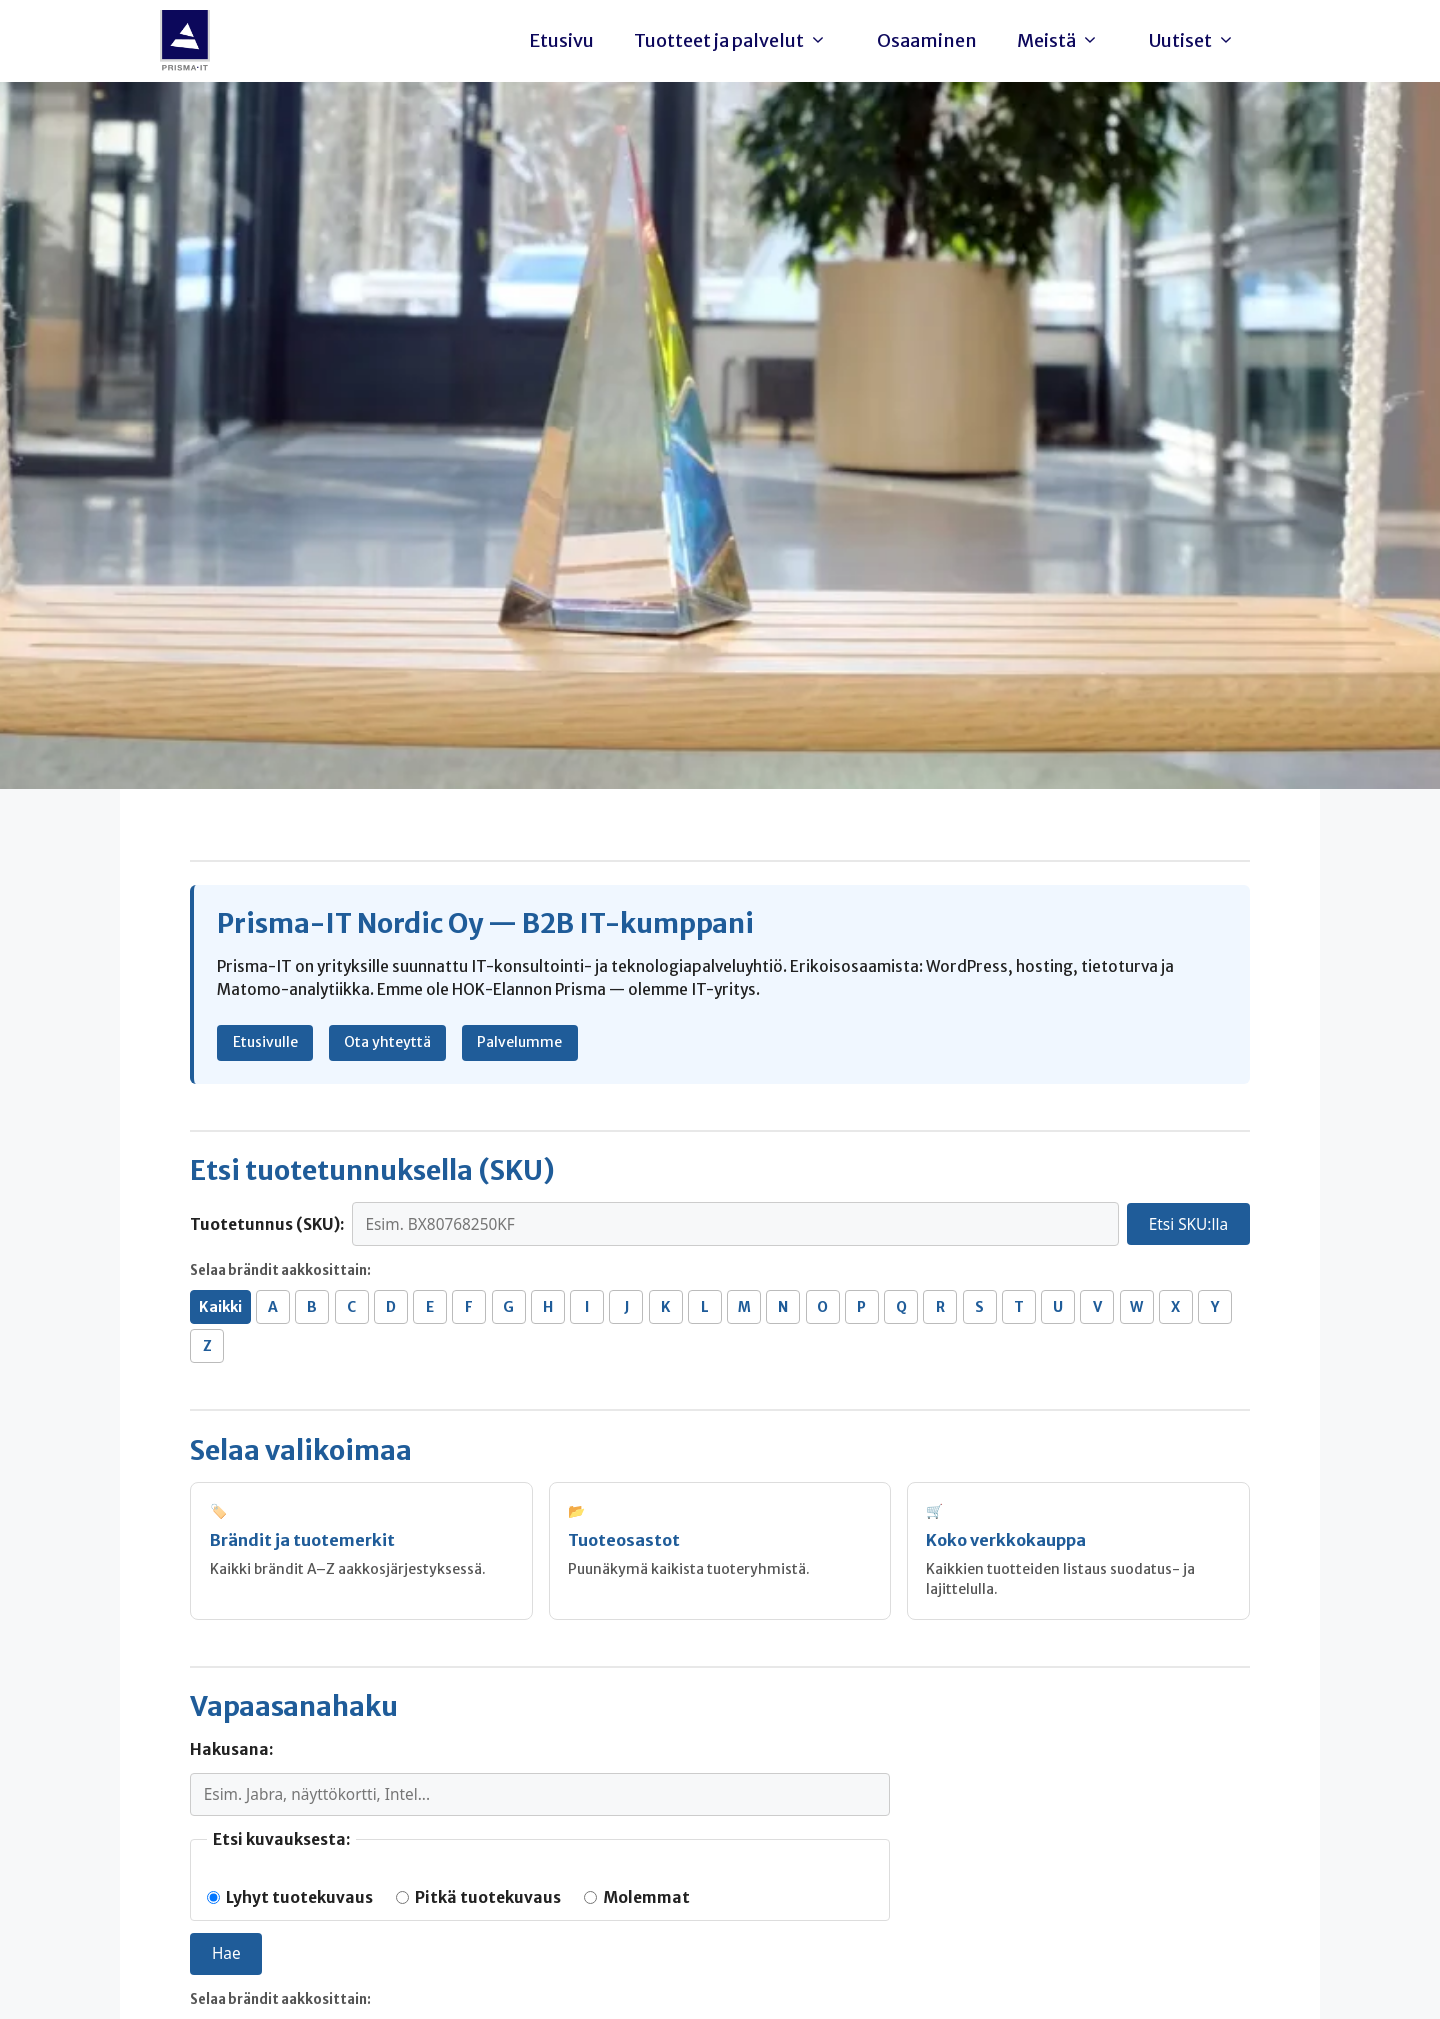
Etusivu (561, 40)
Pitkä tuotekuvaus (478, 1897)
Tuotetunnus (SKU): (267, 1224)
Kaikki (220, 1307)
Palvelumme (519, 1042)
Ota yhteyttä (387, 1042)
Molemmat (637, 1897)
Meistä (1063, 41)
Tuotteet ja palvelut (735, 41)
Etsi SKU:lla (1188, 1224)
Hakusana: (231, 1749)
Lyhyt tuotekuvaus (290, 1897)
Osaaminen (927, 40)
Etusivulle (265, 1042)
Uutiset (1197, 41)
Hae (226, 1953)
